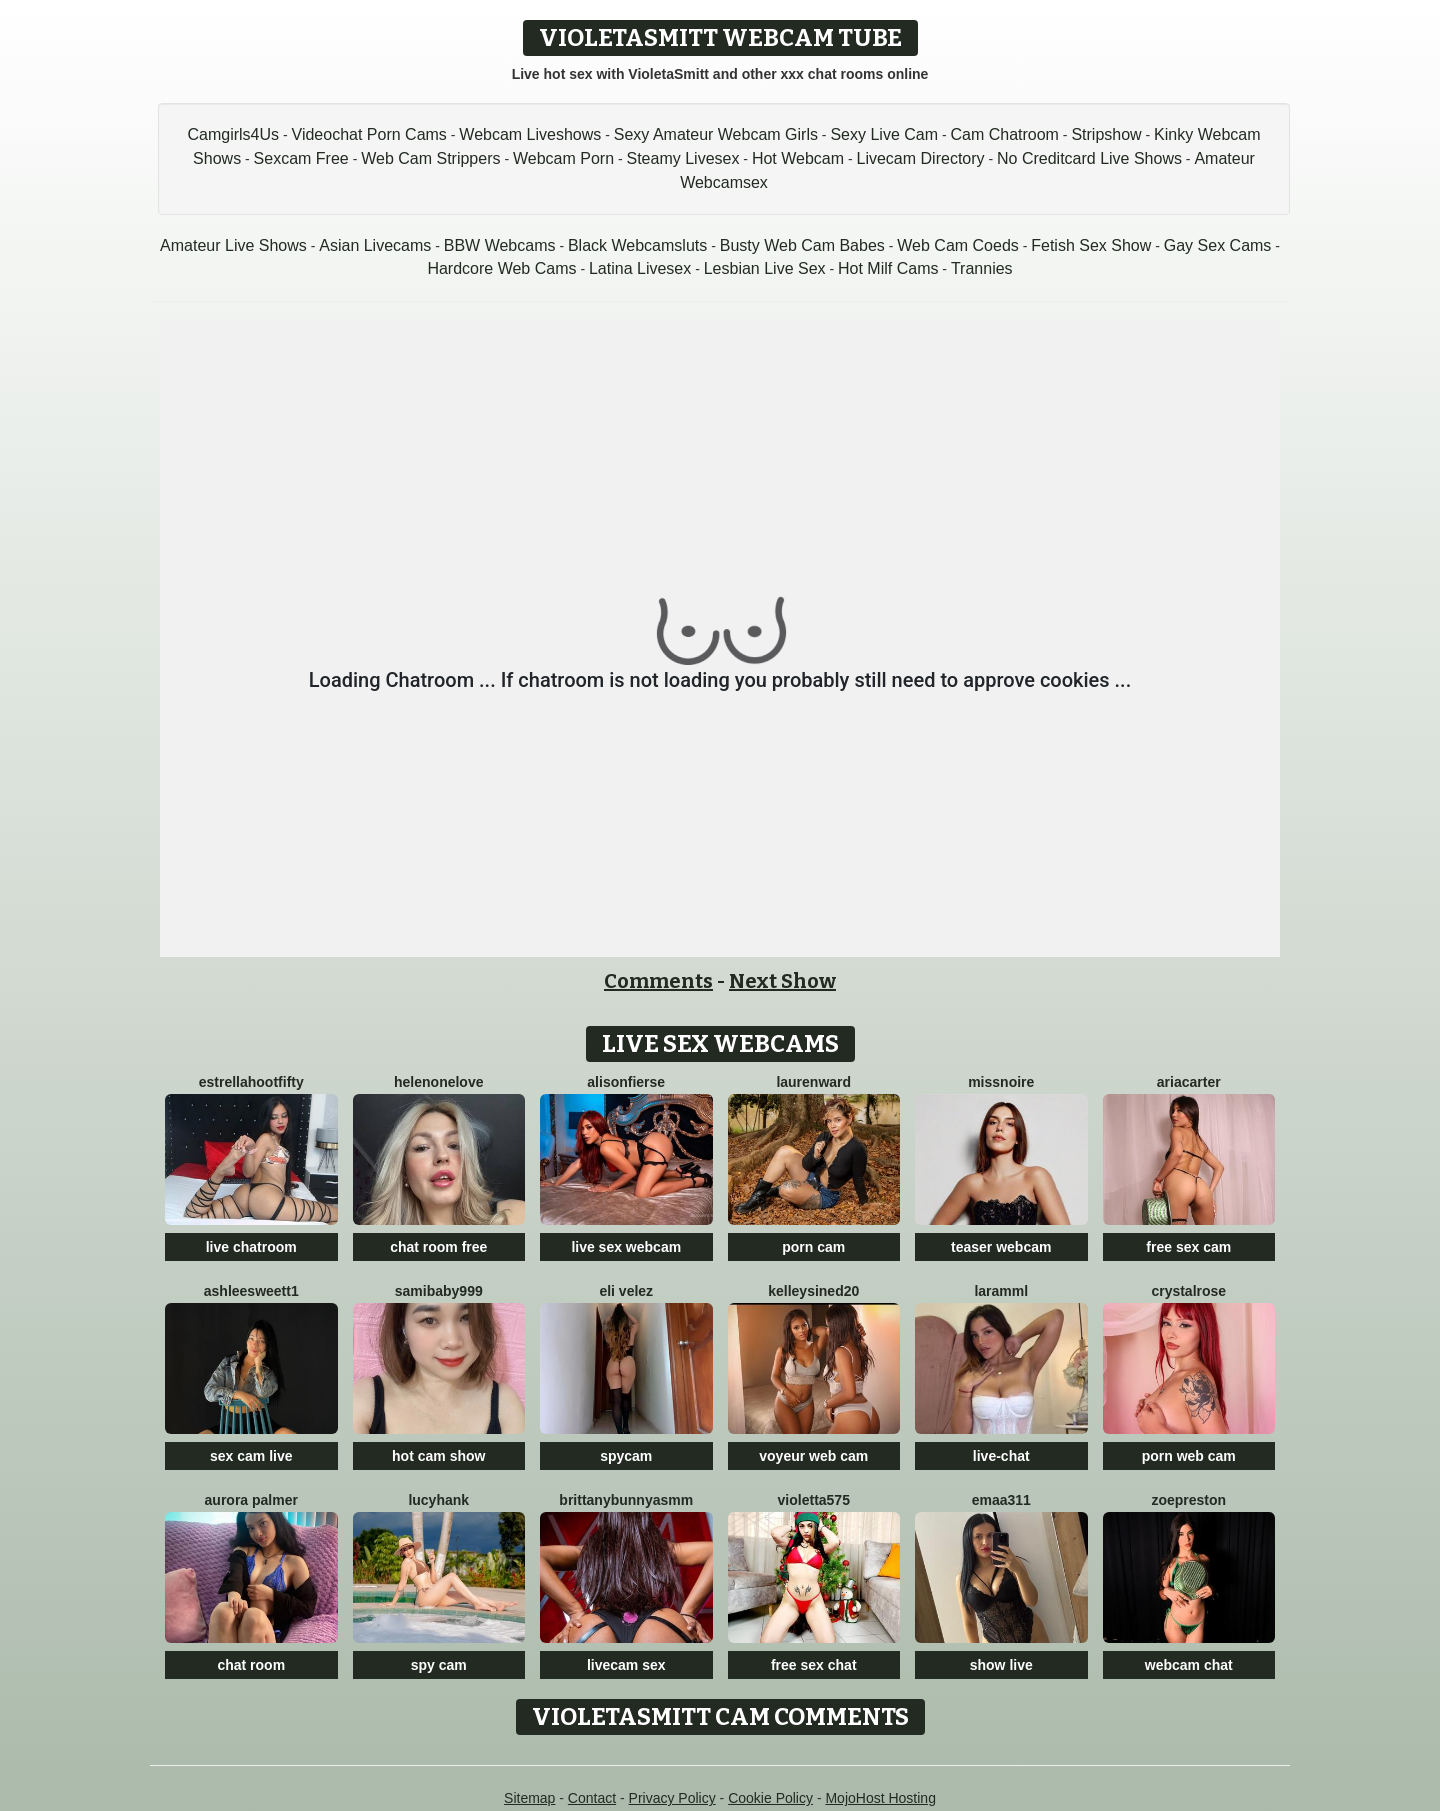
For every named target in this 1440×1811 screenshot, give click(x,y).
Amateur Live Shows (233, 245)
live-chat (1001, 1456)
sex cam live (251, 1456)
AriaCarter (1189, 1082)
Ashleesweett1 (251, 1291)
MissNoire (1001, 1082)
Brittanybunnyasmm (626, 1500)
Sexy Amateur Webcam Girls (716, 134)
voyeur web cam (813, 1456)
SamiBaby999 (439, 1291)
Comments (658, 981)
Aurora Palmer (251, 1500)
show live (1001, 1665)
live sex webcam (626, 1247)
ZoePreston (1188, 1500)
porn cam (813, 1247)
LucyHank (438, 1500)
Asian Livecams (375, 245)
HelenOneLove (438, 1082)
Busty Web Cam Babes (802, 245)
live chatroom (251, 1247)
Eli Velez (626, 1291)
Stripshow (1106, 134)
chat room (251, 1665)
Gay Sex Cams (1218, 245)
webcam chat (1189, 1665)
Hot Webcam (798, 158)
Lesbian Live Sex (765, 268)
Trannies (982, 268)
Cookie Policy (770, 1798)
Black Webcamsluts (637, 245)
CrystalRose (1188, 1291)
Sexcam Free (301, 158)
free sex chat (814, 1665)
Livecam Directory (921, 158)
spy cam (439, 1665)
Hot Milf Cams (888, 268)
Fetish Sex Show (1091, 245)
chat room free (438, 1247)
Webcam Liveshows (530, 134)
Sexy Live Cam (884, 134)
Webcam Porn (563, 158)
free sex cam (1188, 1247)
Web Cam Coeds (958, 245)
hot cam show (438, 1456)
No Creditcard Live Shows (1089, 158)
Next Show (782, 981)
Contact (592, 1798)
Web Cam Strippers (430, 158)
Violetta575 (814, 1500)
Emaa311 (1001, 1500)
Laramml (1001, 1291)
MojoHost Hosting (880, 1798)
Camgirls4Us (233, 134)
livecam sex (626, 1665)
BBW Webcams (500, 245)
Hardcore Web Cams (501, 268)
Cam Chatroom (1004, 134)
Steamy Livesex (682, 158)
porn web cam (1189, 1456)
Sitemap (529, 1798)
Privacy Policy (672, 1798)
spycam (626, 1456)
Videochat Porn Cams (369, 134)
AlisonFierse (626, 1082)
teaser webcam (1001, 1247)
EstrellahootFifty (251, 1082)
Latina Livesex (640, 268)
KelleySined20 (813, 1291)
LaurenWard (813, 1082)
